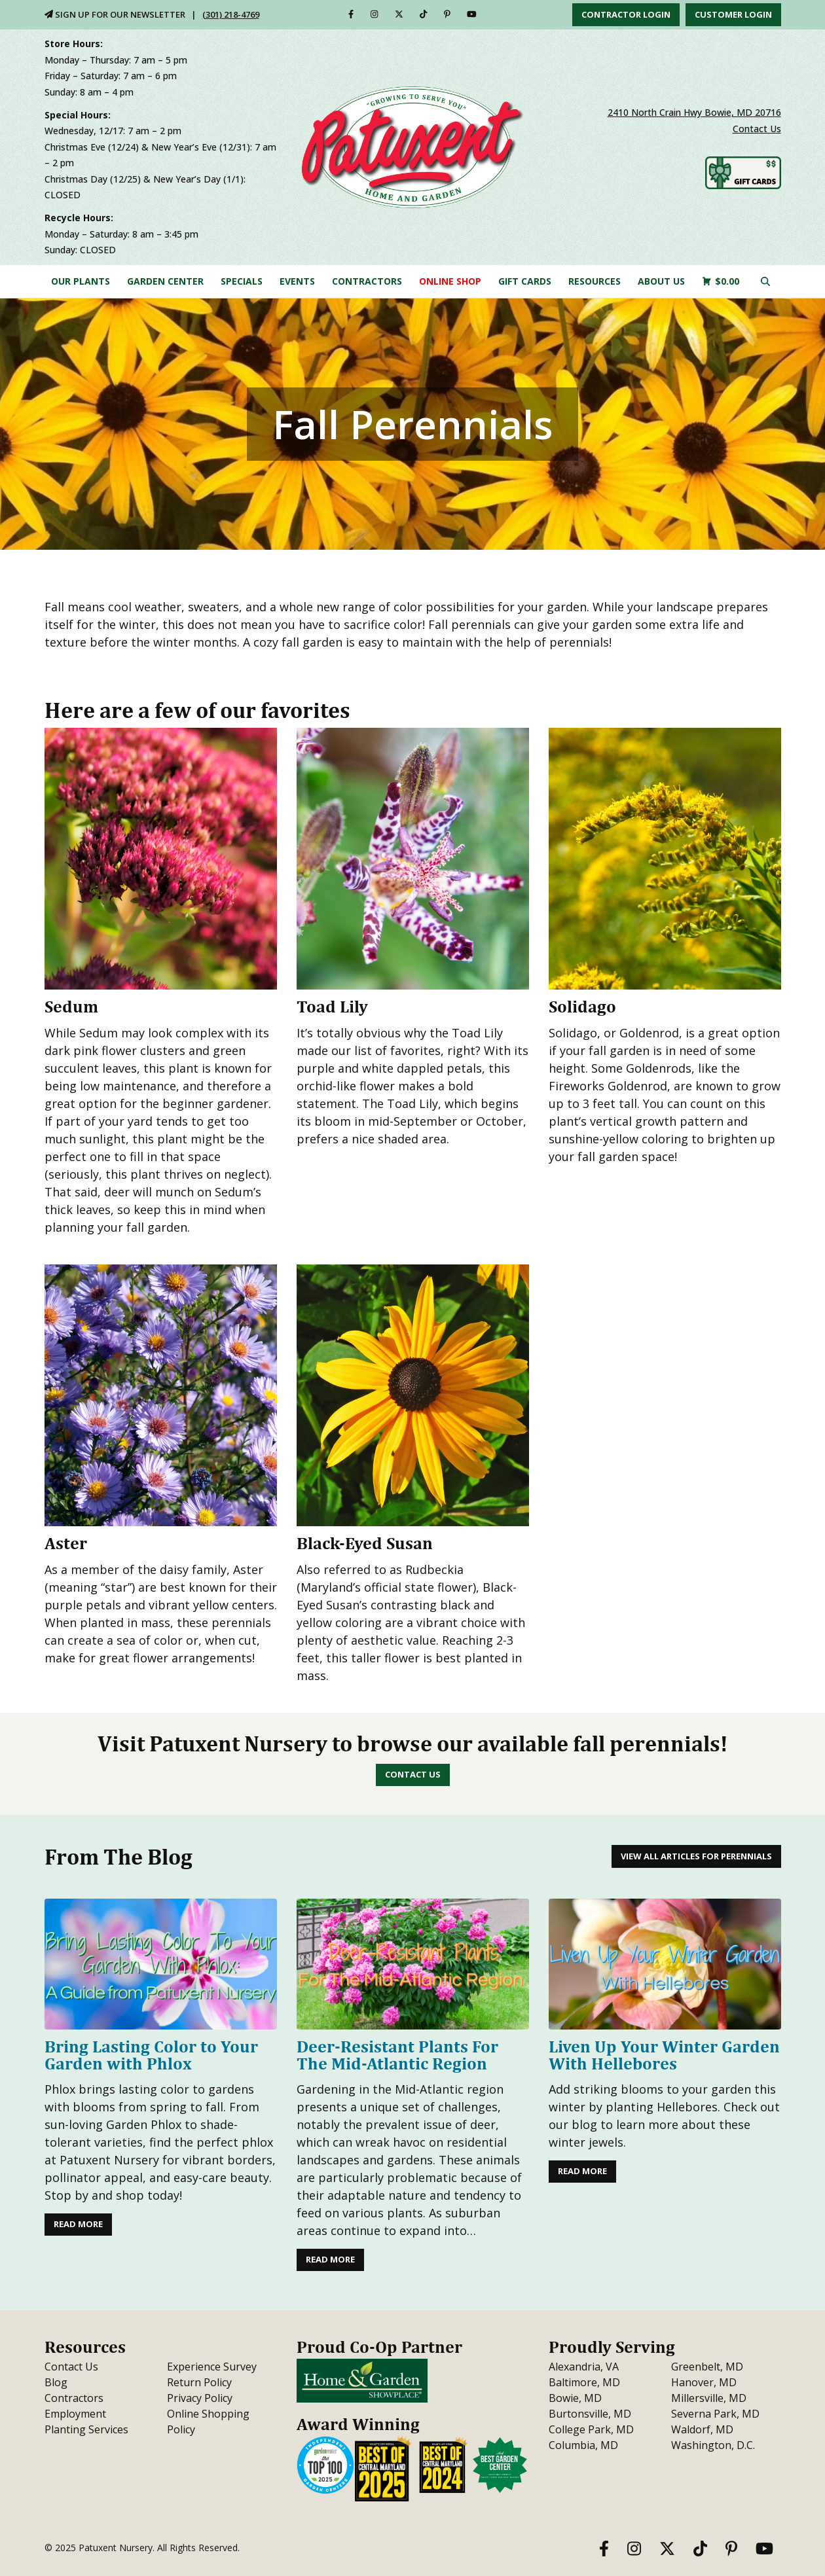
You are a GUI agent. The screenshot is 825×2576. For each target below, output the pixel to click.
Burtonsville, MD (590, 2413)
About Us (661, 281)
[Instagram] (374, 14)
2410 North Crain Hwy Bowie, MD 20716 (694, 112)
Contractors (367, 281)
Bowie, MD (575, 2398)
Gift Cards (524, 281)
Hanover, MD (704, 2382)
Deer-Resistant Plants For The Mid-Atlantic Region (397, 2054)
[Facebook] (351, 14)
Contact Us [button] (413, 1774)
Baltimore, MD (584, 2382)
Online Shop (450, 281)
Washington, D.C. (713, 2445)
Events (297, 281)
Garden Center (165, 281)
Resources (594, 281)
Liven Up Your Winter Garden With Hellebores (664, 2054)
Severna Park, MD (715, 2413)
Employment (75, 2413)
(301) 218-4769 (230, 14)
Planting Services (86, 2429)
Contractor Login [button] (625, 14)
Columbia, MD (583, 2445)
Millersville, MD (708, 2398)
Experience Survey (212, 2366)
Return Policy (199, 2382)
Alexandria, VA (584, 2366)
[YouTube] (472, 14)
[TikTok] (423, 14)
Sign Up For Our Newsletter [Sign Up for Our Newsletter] (115, 14)
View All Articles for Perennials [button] (696, 1856)
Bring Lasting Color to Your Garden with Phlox (151, 2054)
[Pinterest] (447, 14)
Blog (56, 2382)
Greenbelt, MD (707, 2366)
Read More (78, 2224)
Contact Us (757, 128)
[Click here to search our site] (765, 281)
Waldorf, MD (702, 2429)
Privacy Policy (199, 2398)
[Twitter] (399, 14)
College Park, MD (591, 2429)
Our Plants (80, 281)
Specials (242, 281)
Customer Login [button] (733, 14)
